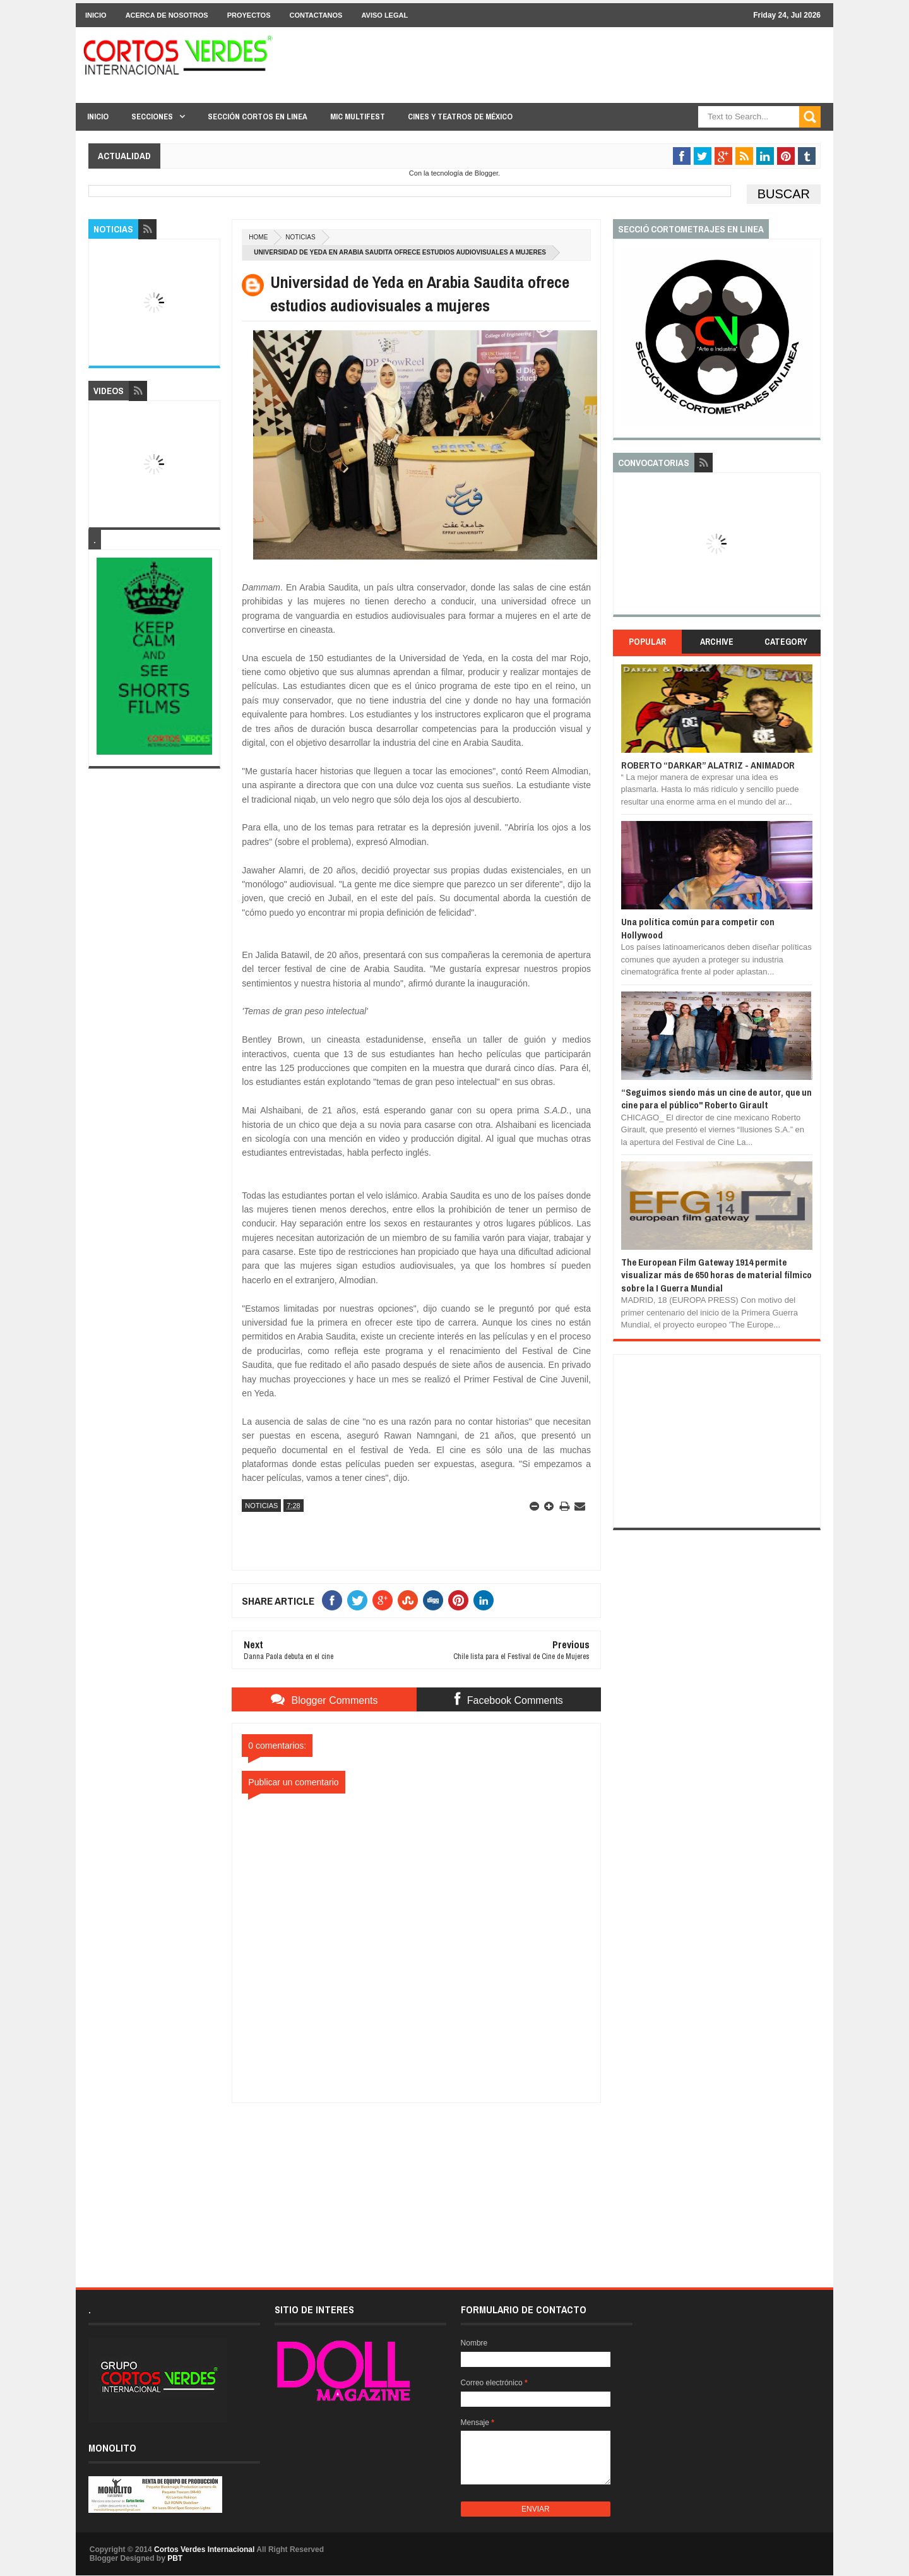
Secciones (152, 116)
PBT (174, 2558)
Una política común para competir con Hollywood (698, 928)
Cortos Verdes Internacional (204, 2549)
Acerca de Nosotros (167, 15)
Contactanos (316, 15)
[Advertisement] (416, 2182)
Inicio (96, 15)
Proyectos (249, 15)
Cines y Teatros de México (460, 116)
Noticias (300, 237)
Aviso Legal (384, 15)
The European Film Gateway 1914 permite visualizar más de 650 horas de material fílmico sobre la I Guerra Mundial (716, 1275)
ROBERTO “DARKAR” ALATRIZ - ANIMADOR (708, 765)
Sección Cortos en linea (257, 116)
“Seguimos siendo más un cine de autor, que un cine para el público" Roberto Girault (716, 1098)
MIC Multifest (357, 116)
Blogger (486, 173)
